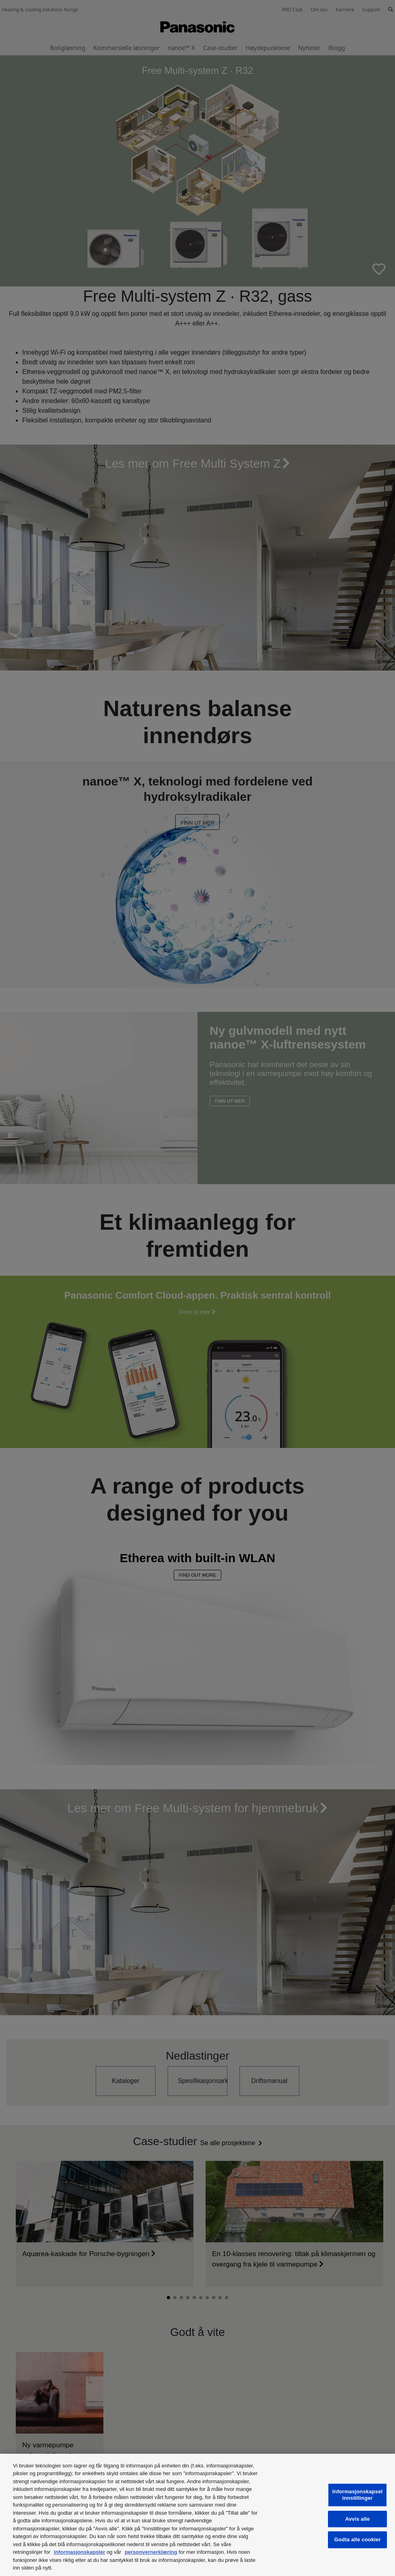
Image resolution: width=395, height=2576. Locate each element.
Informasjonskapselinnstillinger (357, 2495)
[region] (197, 2515)
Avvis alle (357, 2519)
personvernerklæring (151, 2552)
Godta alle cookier (357, 2540)
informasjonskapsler (79, 2552)
